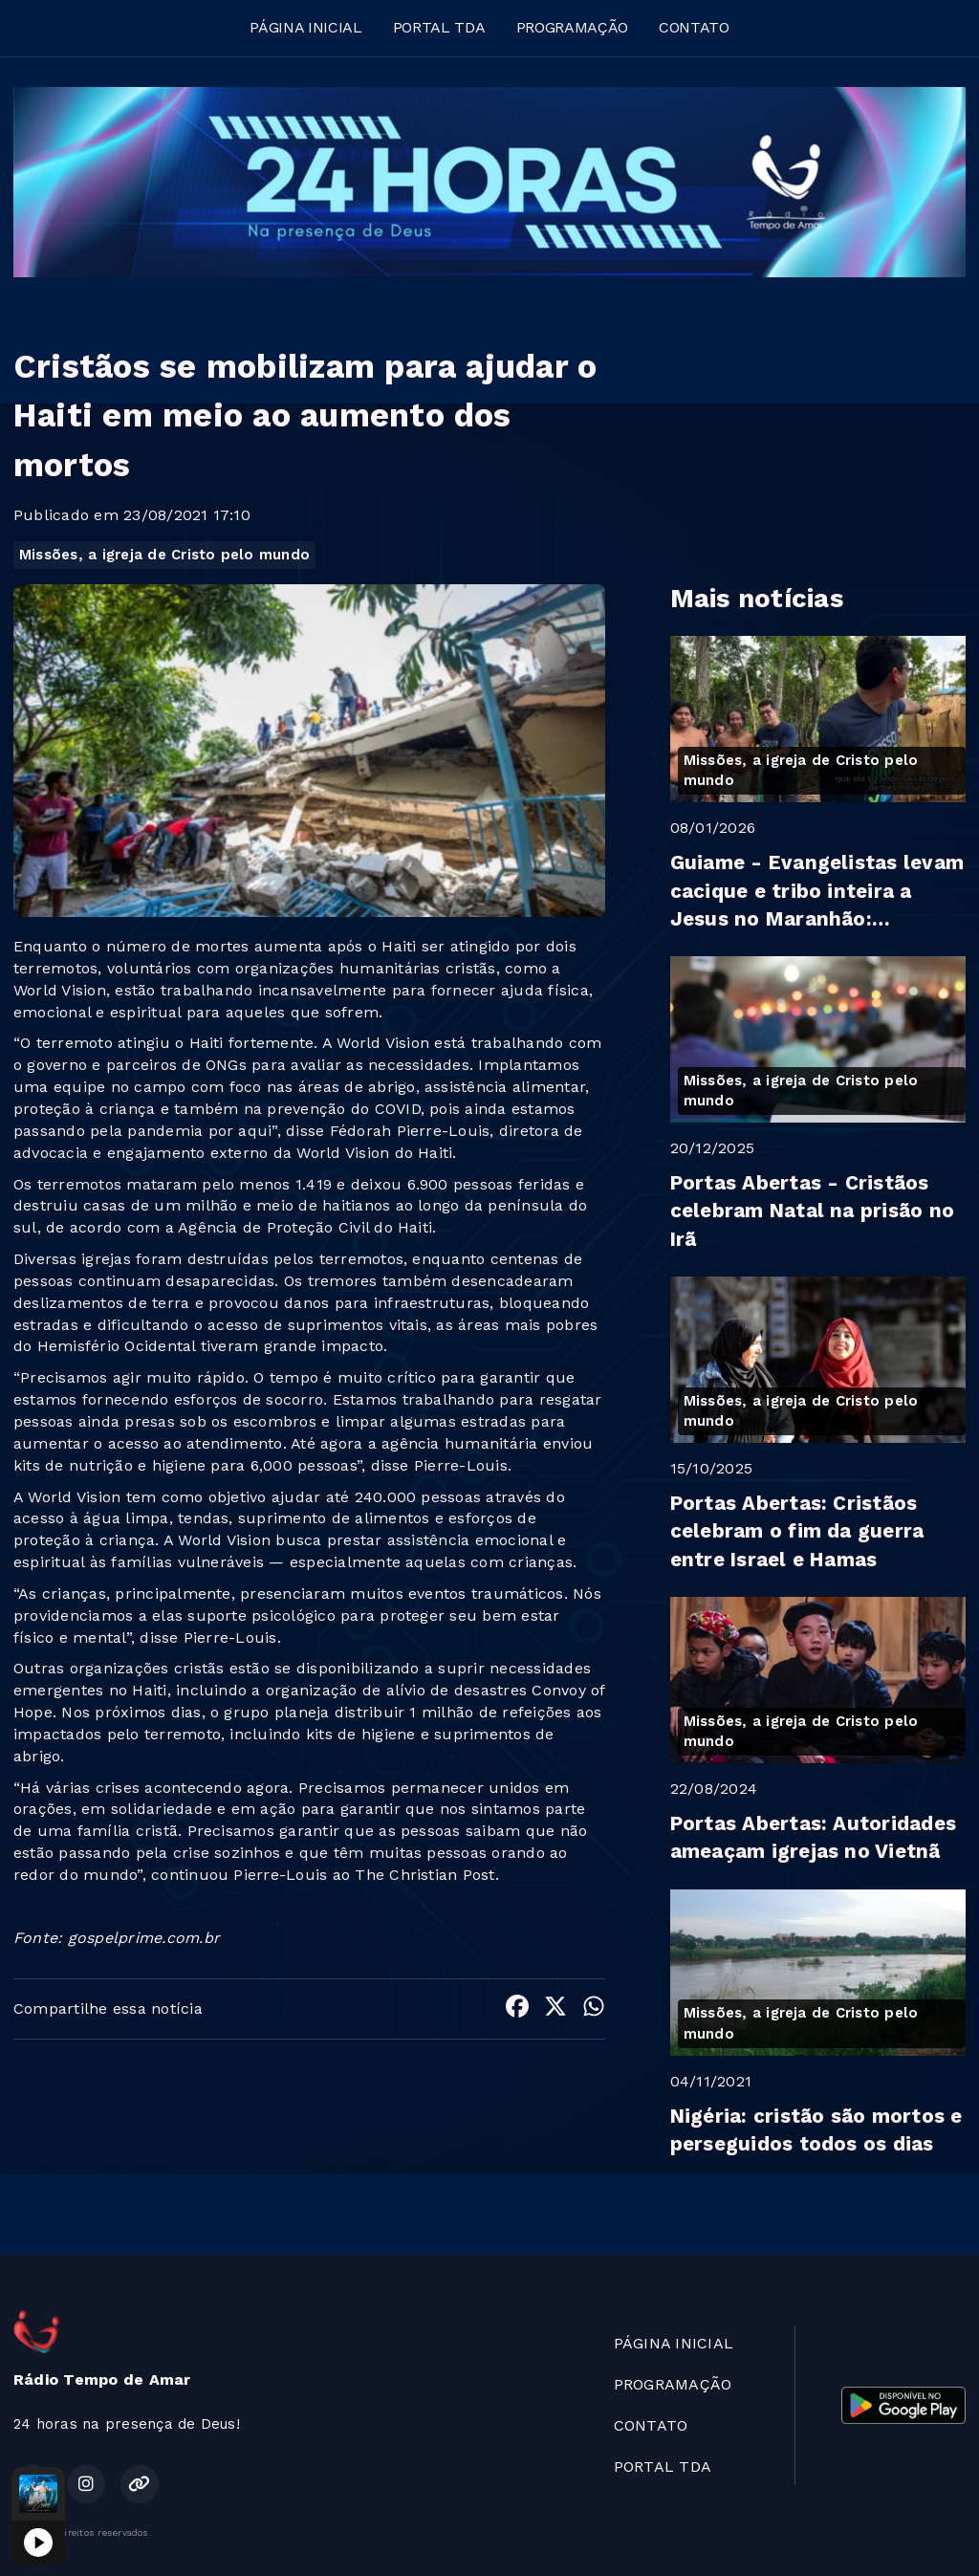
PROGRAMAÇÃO (572, 27)
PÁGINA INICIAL (306, 27)
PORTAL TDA (439, 27)
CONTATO (694, 27)
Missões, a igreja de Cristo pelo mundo (164, 554)
